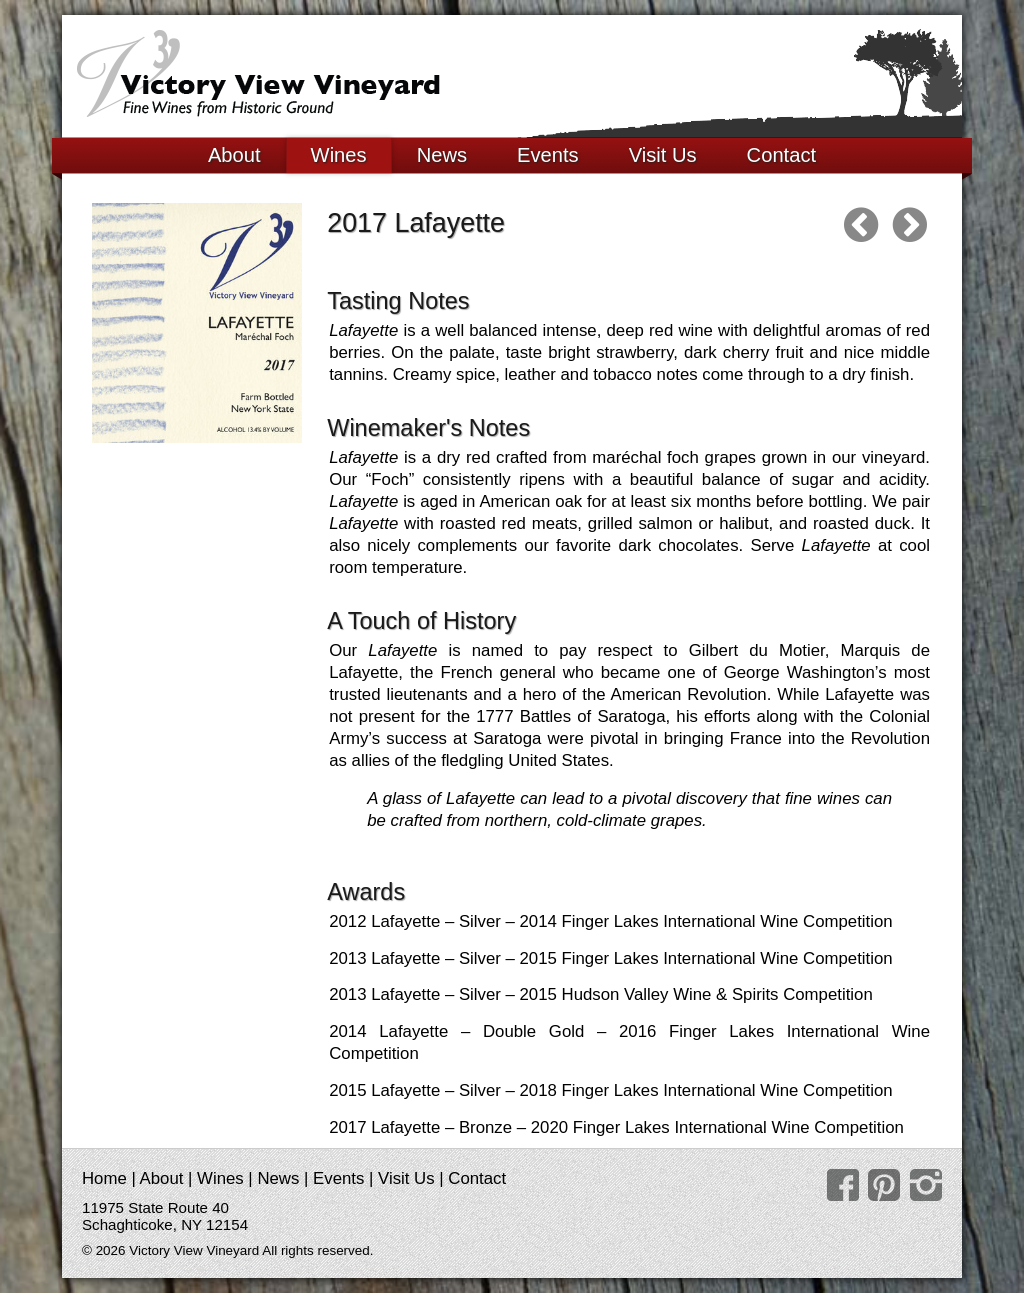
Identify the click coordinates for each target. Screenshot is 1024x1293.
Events (548, 155)
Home (104, 1178)
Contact (781, 155)
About (234, 155)
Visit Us (663, 155)
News (442, 155)
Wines (339, 155)
